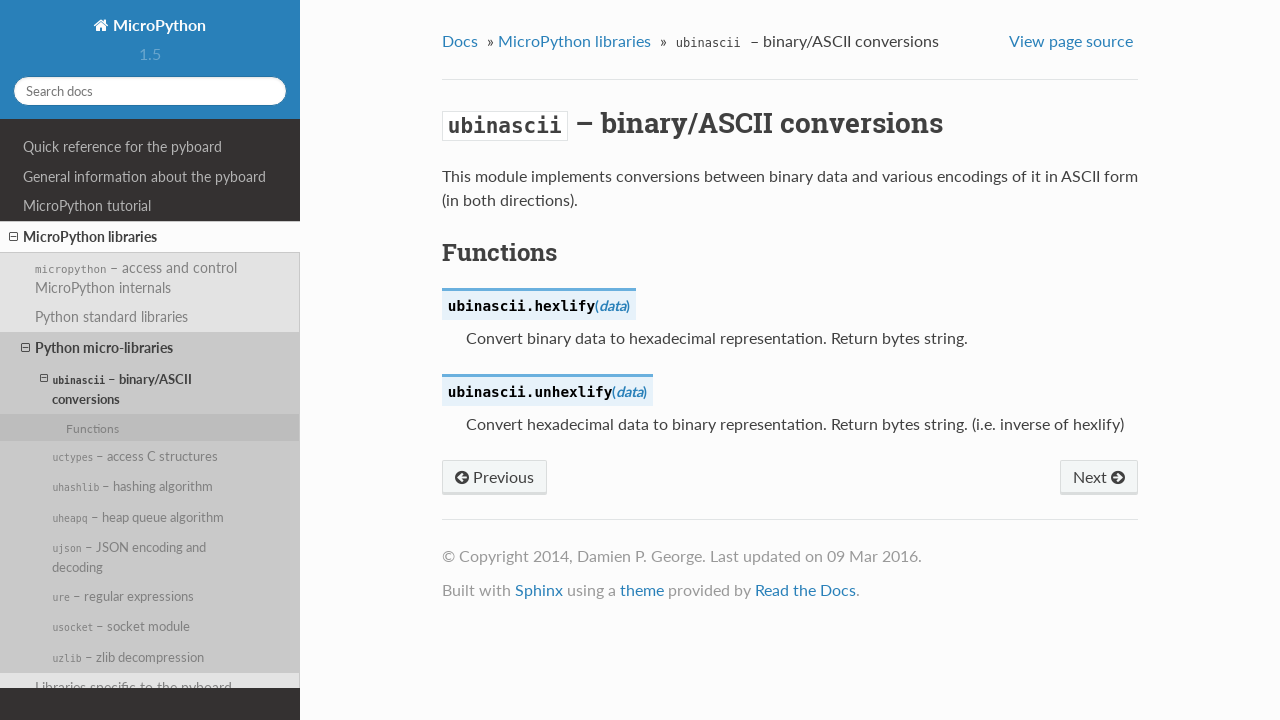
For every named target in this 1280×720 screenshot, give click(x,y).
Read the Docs (805, 589)
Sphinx (539, 589)
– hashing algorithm (132, 486)
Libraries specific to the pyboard (133, 687)
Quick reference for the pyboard (122, 146)
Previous (494, 476)
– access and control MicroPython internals (136, 277)
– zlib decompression (127, 657)
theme (642, 589)
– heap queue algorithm (137, 517)
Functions (92, 428)
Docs (460, 40)
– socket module (121, 626)
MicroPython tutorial (87, 205)
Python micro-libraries (97, 348)
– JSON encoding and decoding (128, 557)
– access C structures (135, 456)
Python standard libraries (111, 316)
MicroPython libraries (83, 237)
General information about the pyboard (144, 176)
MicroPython (157, 24)
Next (1099, 476)
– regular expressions (123, 596)
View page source (1071, 40)
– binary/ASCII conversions (116, 388)
